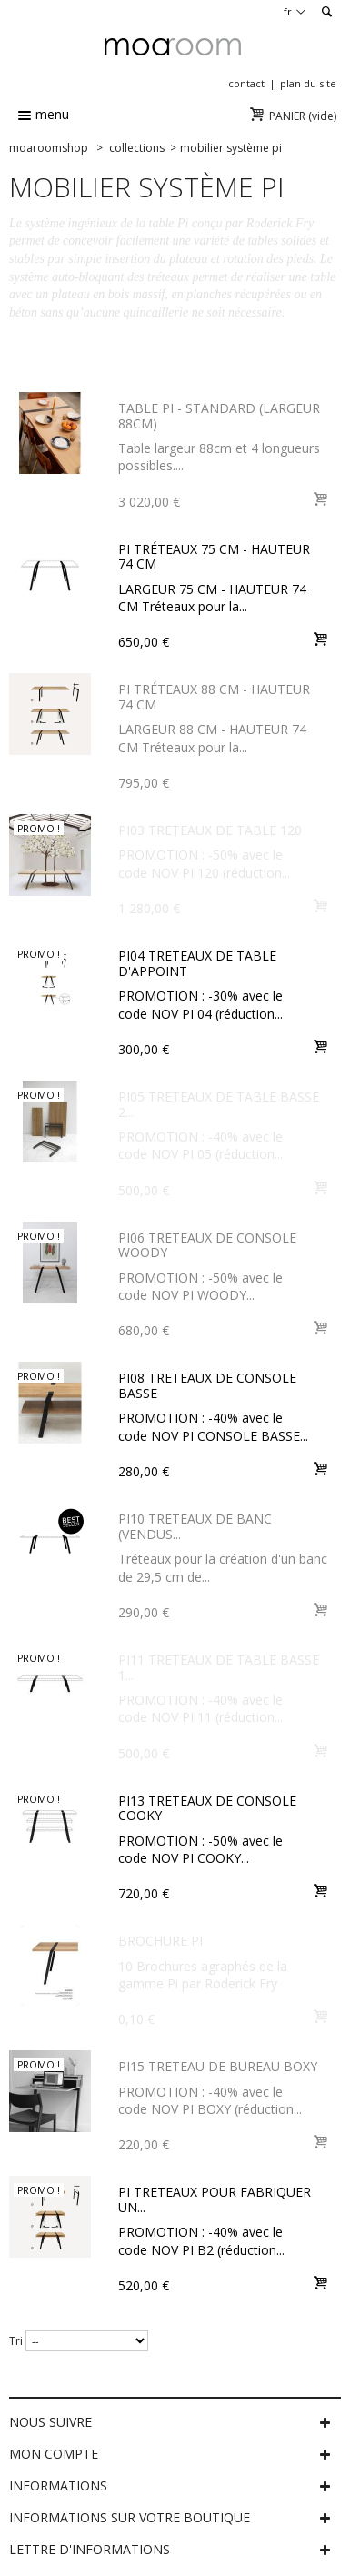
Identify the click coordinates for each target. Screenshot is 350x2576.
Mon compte (53, 2453)
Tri (16, 2341)
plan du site (308, 83)
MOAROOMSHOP (48, 148)
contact (246, 83)
